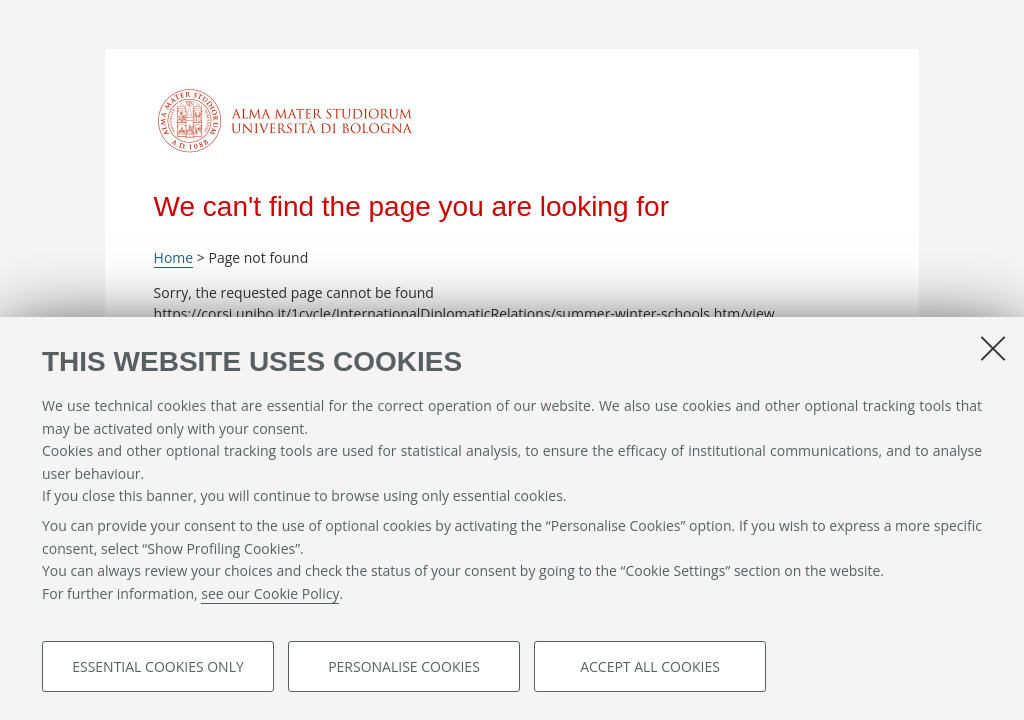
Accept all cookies (650, 666)
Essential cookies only (158, 666)
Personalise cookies (404, 666)
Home (174, 257)
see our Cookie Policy (270, 593)
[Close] (993, 348)
